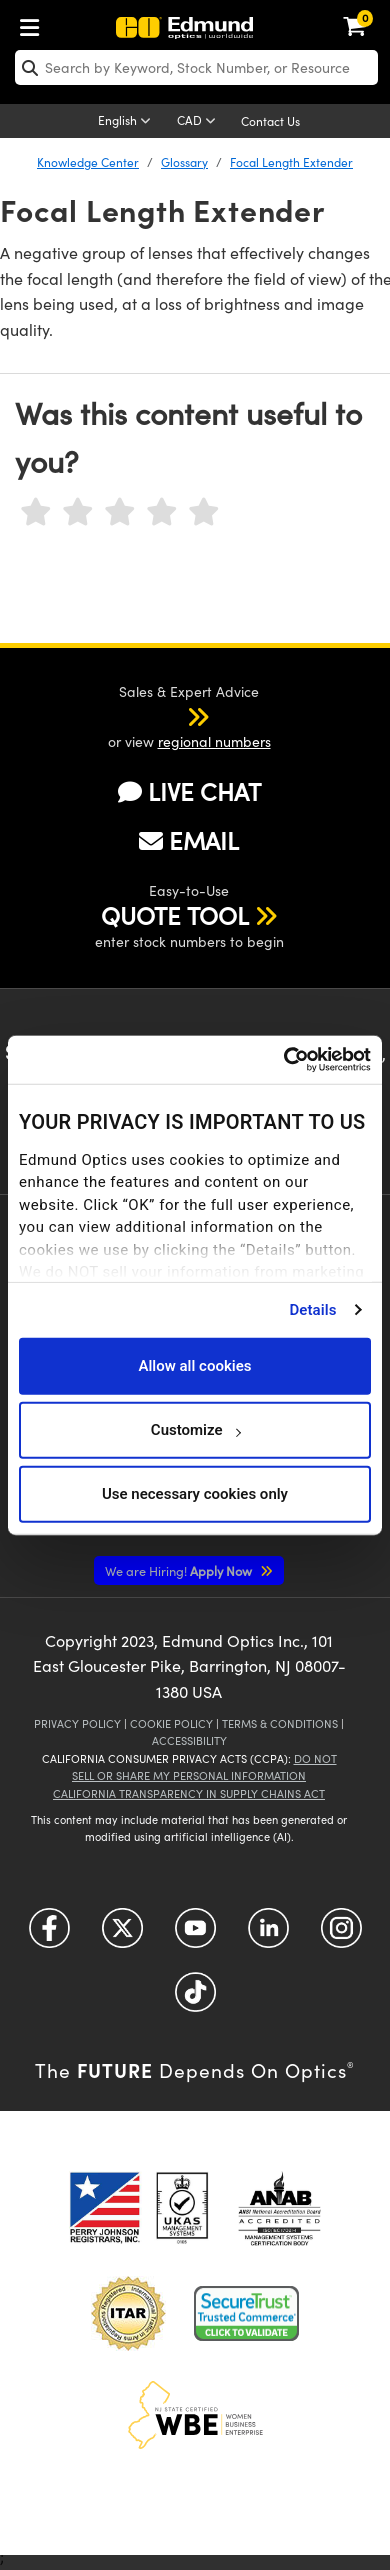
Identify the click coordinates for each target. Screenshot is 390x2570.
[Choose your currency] (199, 122)
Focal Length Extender (291, 162)
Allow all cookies (194, 1366)
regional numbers (214, 741)
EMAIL (189, 840)
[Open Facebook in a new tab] (49, 1934)
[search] (196, 67)
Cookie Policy (171, 1723)
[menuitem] (35, 23)
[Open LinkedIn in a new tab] (268, 1934)
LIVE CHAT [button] (189, 791)
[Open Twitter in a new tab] (122, 1934)
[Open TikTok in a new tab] (195, 1998)
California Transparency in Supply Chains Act (189, 1793)
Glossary (184, 162)
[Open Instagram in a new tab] (341, 1934)
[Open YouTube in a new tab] (195, 1934)
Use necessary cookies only (195, 1494)
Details (312, 1310)
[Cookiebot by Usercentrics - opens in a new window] (283, 1060)
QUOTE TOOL (175, 915)
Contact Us (270, 121)
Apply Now (180, 1570)
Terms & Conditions (280, 1723)
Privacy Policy (77, 1723)
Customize (195, 1430)
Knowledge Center (88, 162)
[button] (172, 716)
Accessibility (189, 1740)
